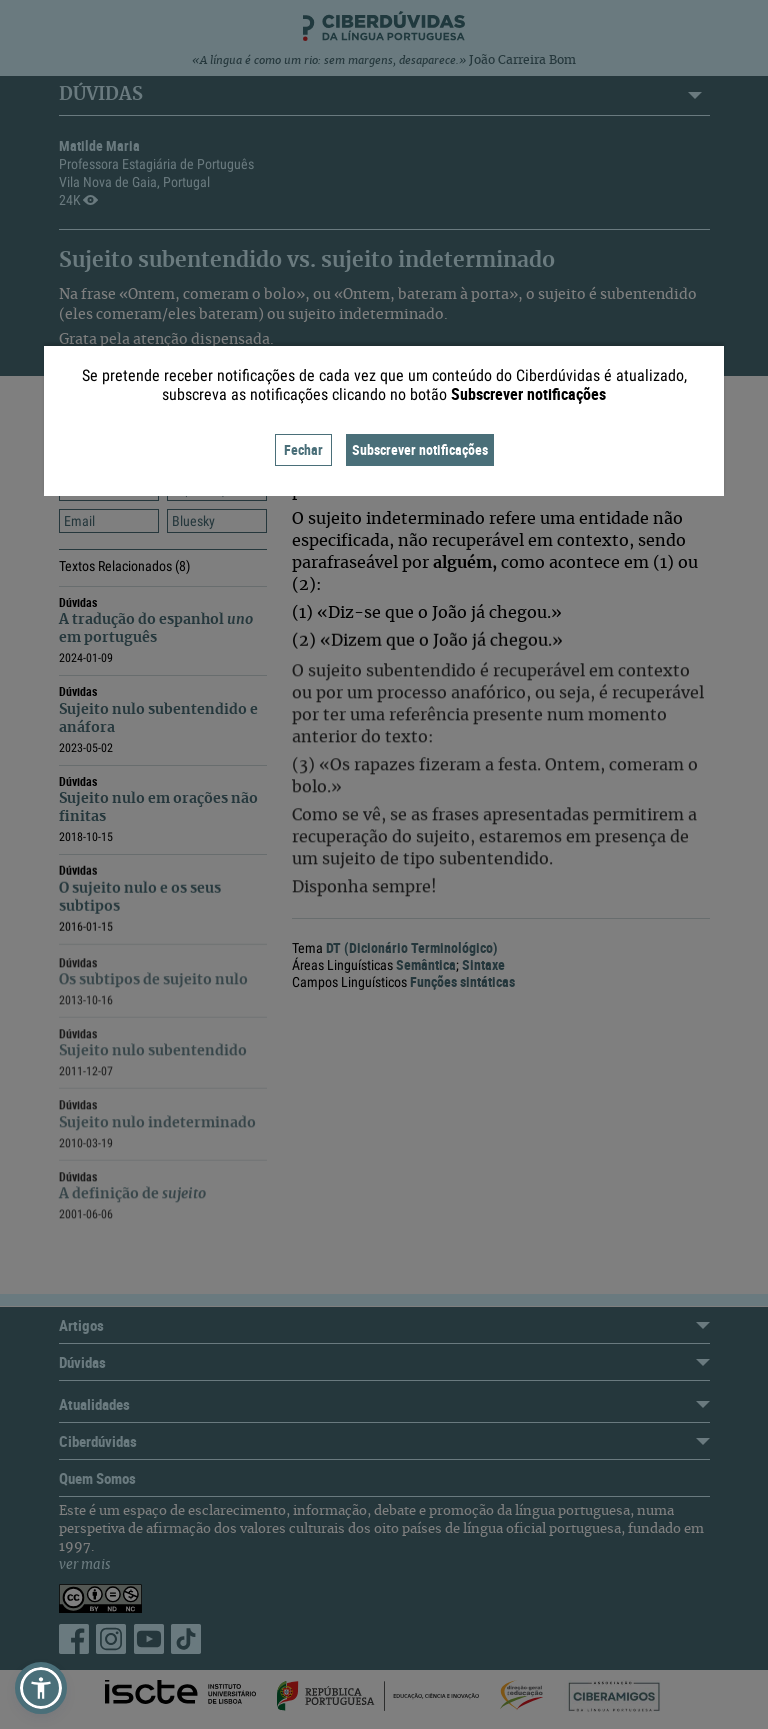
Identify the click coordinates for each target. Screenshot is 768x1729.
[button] (41, 1688)
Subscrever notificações (420, 449)
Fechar (303, 449)
